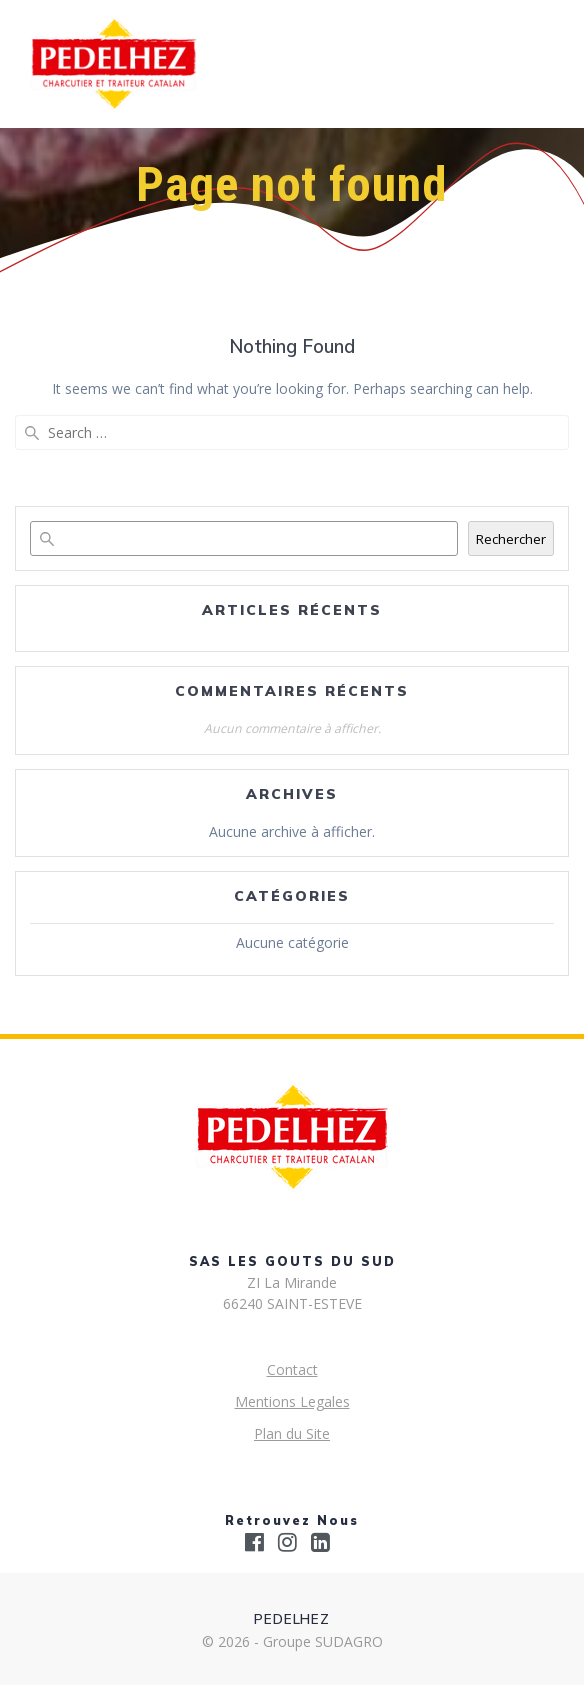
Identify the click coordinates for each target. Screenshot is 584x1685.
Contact (292, 1369)
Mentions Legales (292, 1401)
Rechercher (511, 539)
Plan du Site (292, 1433)
